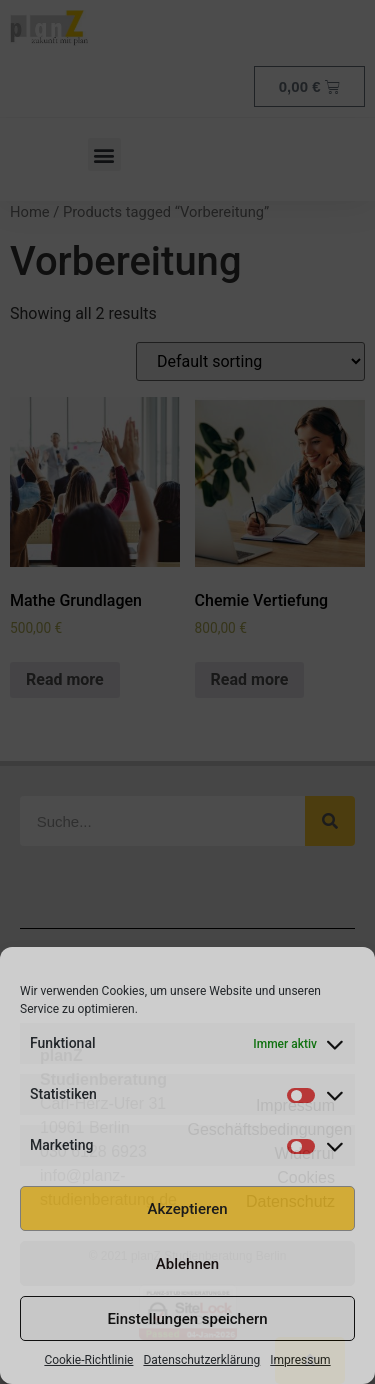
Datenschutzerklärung (201, 1360)
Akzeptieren (187, 1209)
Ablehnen (187, 1264)
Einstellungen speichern (187, 1319)
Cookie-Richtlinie (88, 1360)
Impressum (300, 1360)
